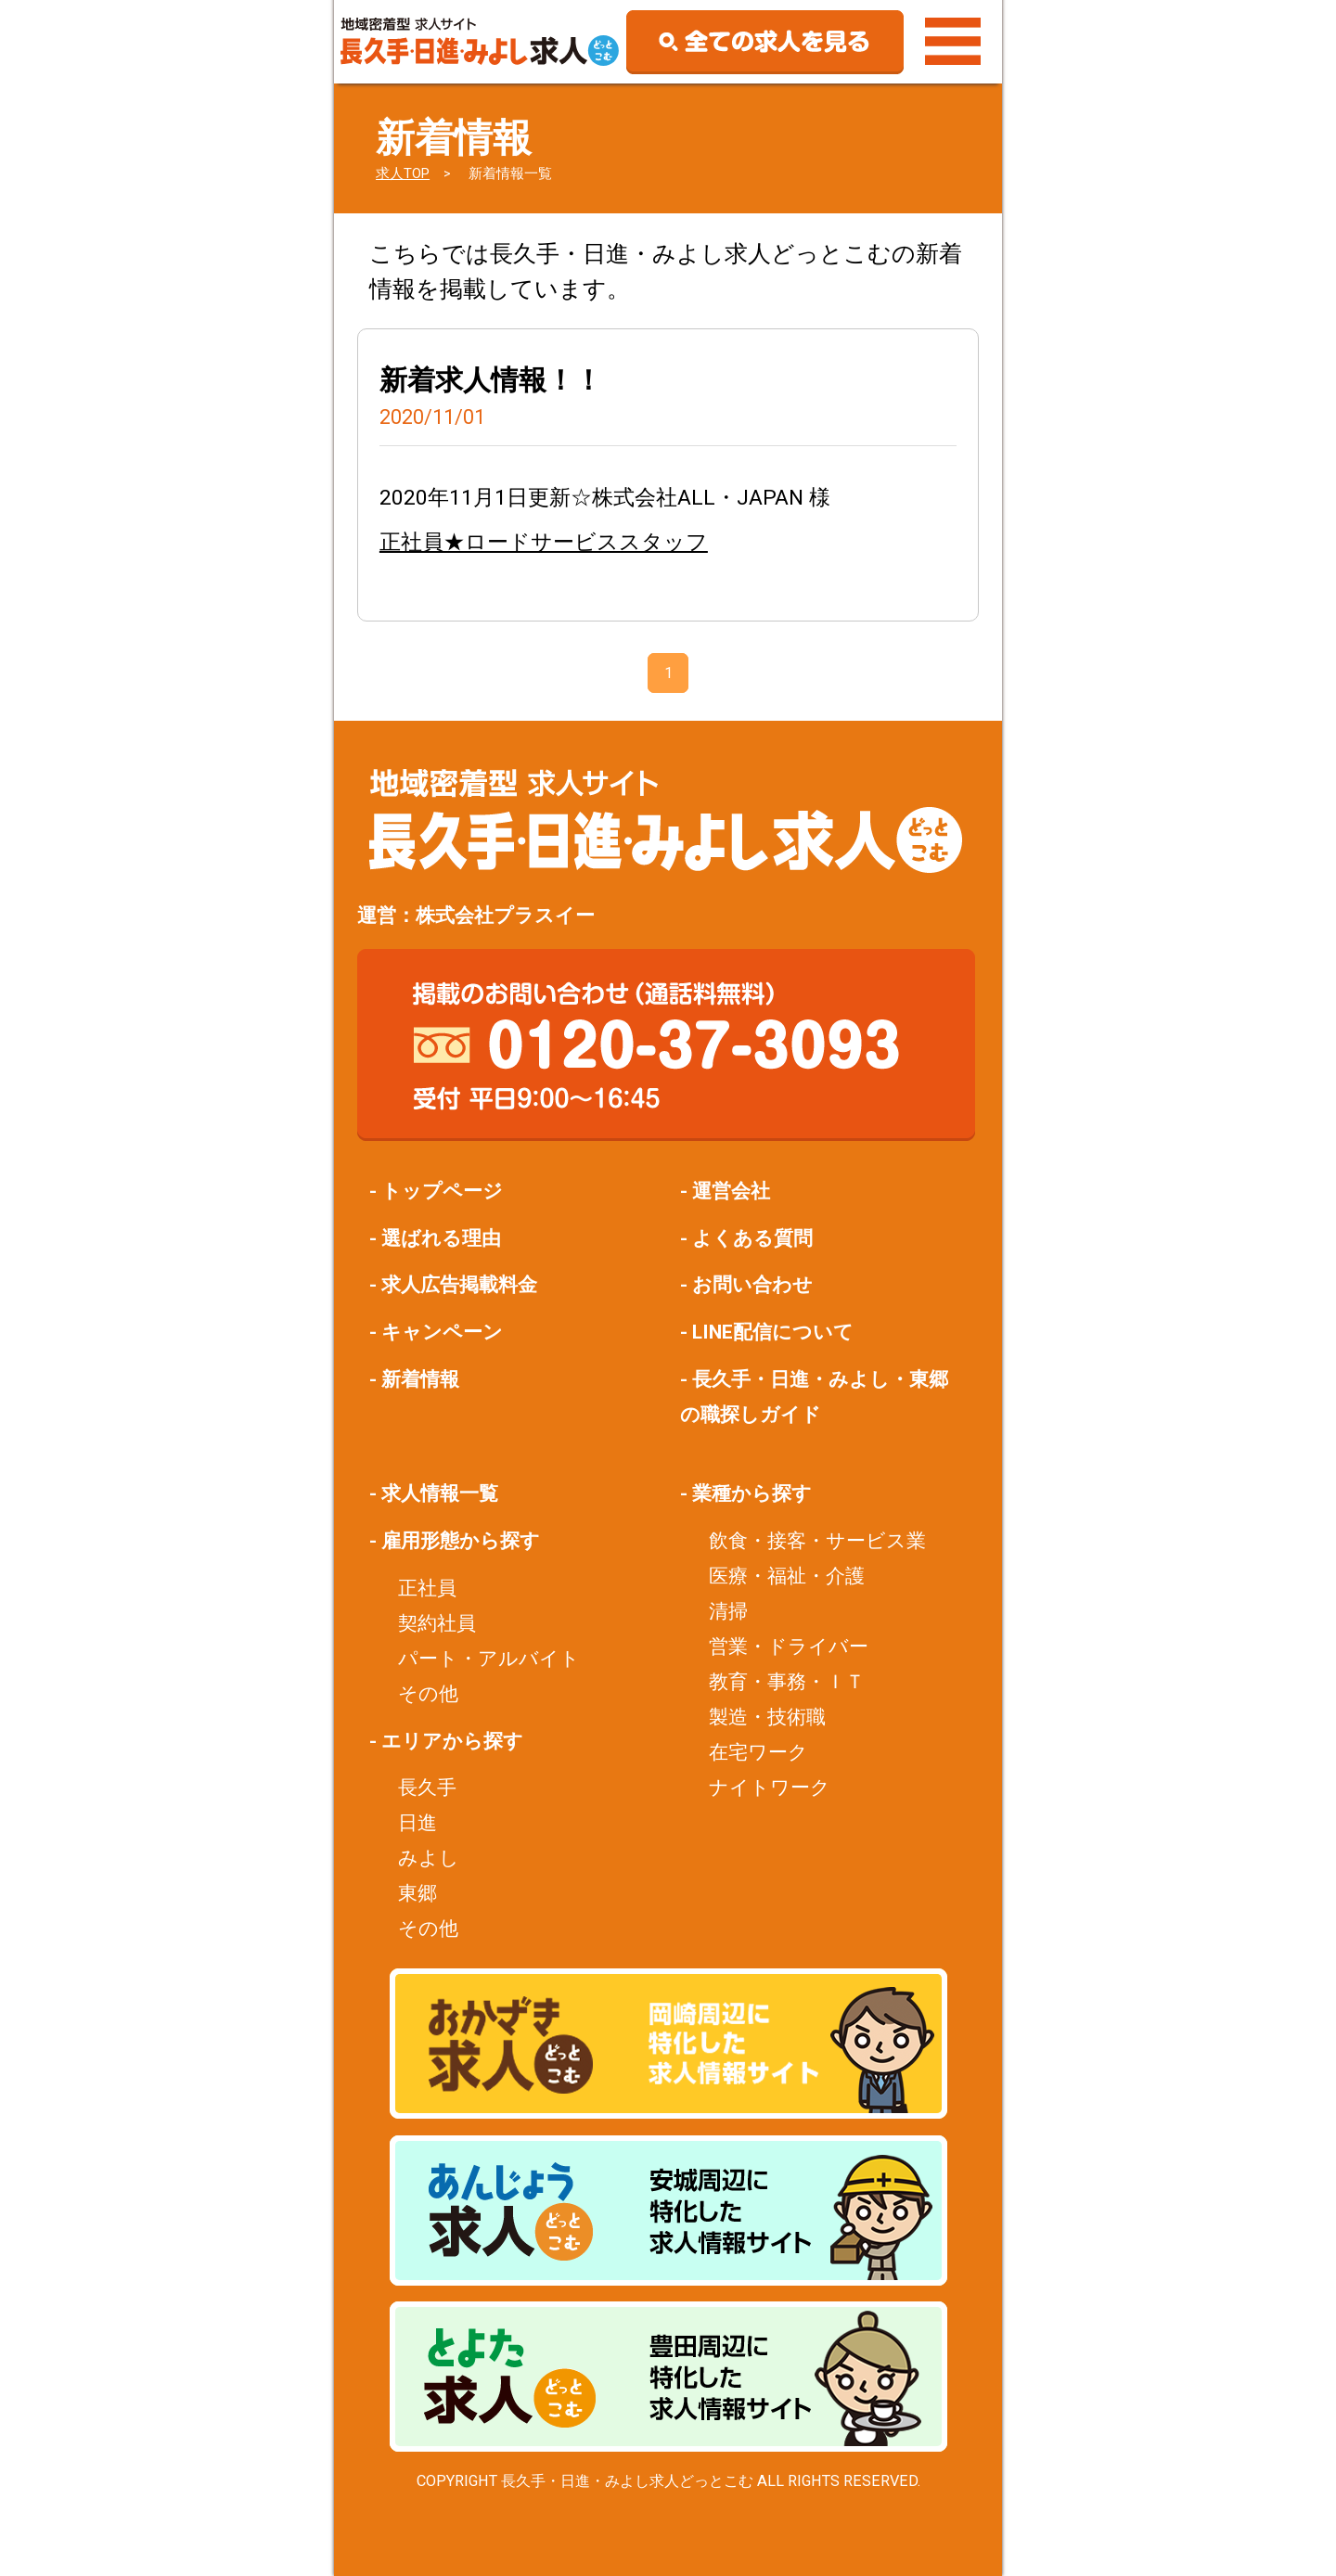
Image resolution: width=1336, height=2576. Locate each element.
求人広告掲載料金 (459, 1284)
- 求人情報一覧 (433, 1493)
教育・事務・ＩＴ (787, 1681)
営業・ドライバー (788, 1646)
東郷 (417, 1892)
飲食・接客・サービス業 (817, 1540)
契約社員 (437, 1622)
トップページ (442, 1190)
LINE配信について (773, 1331)
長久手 (427, 1787)
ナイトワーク (769, 1787)
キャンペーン (442, 1331)
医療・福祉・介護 (787, 1575)
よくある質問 (752, 1238)
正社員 (427, 1587)
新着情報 (420, 1379)
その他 (428, 1693)
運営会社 (731, 1190)
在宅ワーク (758, 1751)
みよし (428, 1857)
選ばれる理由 (441, 1238)
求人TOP (403, 173)
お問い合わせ (752, 1284)
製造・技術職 (767, 1716)
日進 (417, 1822)
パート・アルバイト (489, 1658)
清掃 (728, 1610)
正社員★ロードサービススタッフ (543, 542)
